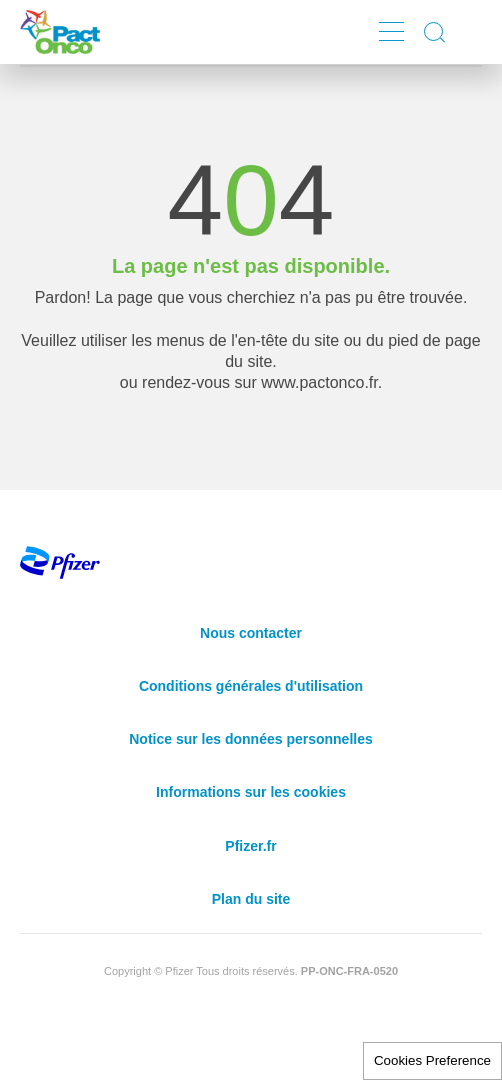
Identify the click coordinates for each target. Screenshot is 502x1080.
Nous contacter (251, 633)
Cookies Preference (432, 1060)
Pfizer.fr (250, 846)
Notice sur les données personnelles (251, 739)
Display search (435, 32)
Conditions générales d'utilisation (251, 686)
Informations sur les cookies (251, 792)
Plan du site (251, 899)
